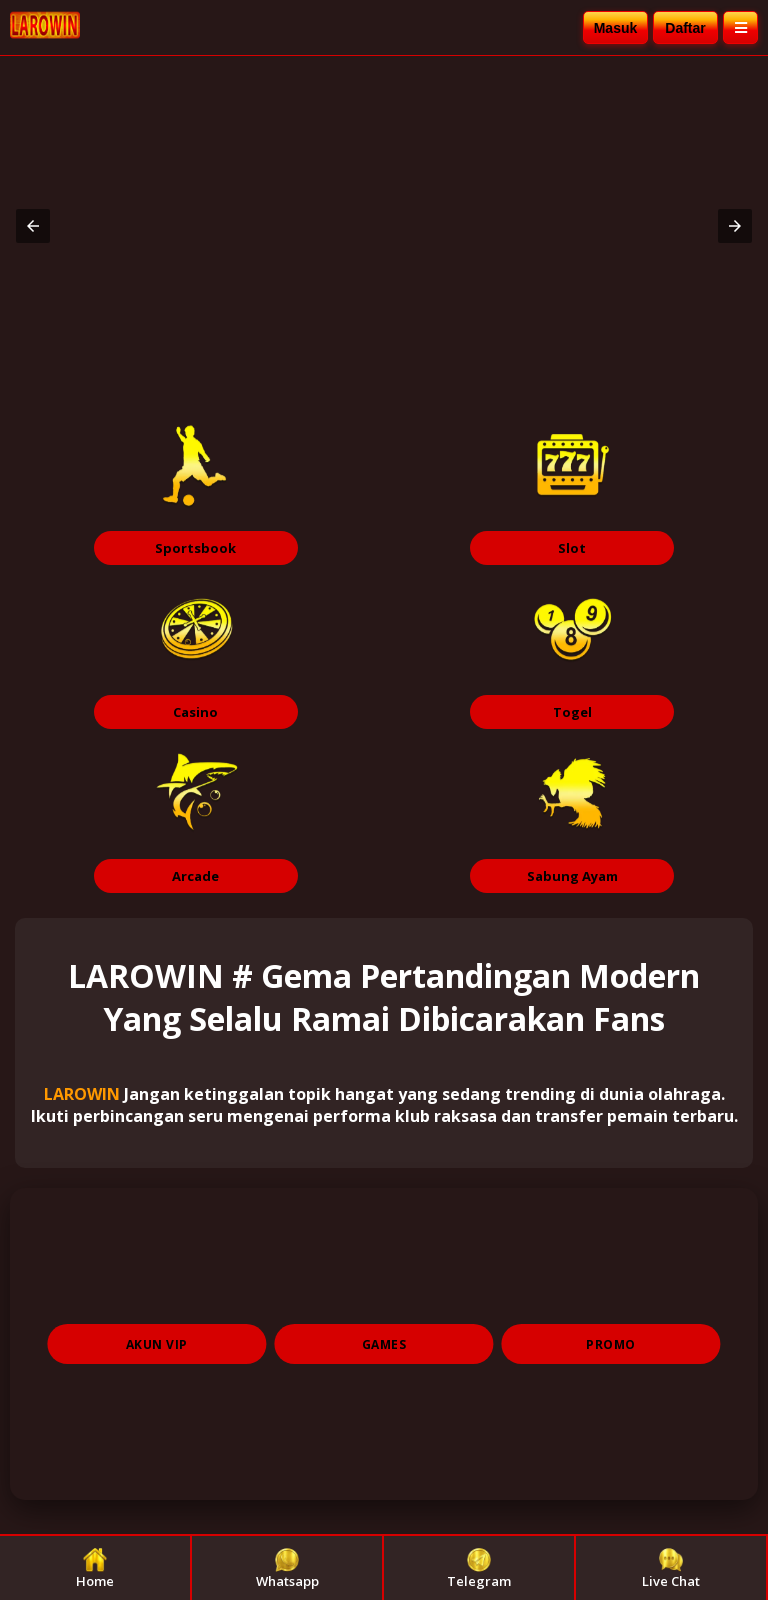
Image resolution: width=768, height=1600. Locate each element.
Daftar (685, 28)
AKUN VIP (157, 1344)
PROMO (611, 1344)
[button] (33, 226)
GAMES (384, 1344)
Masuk (616, 28)
